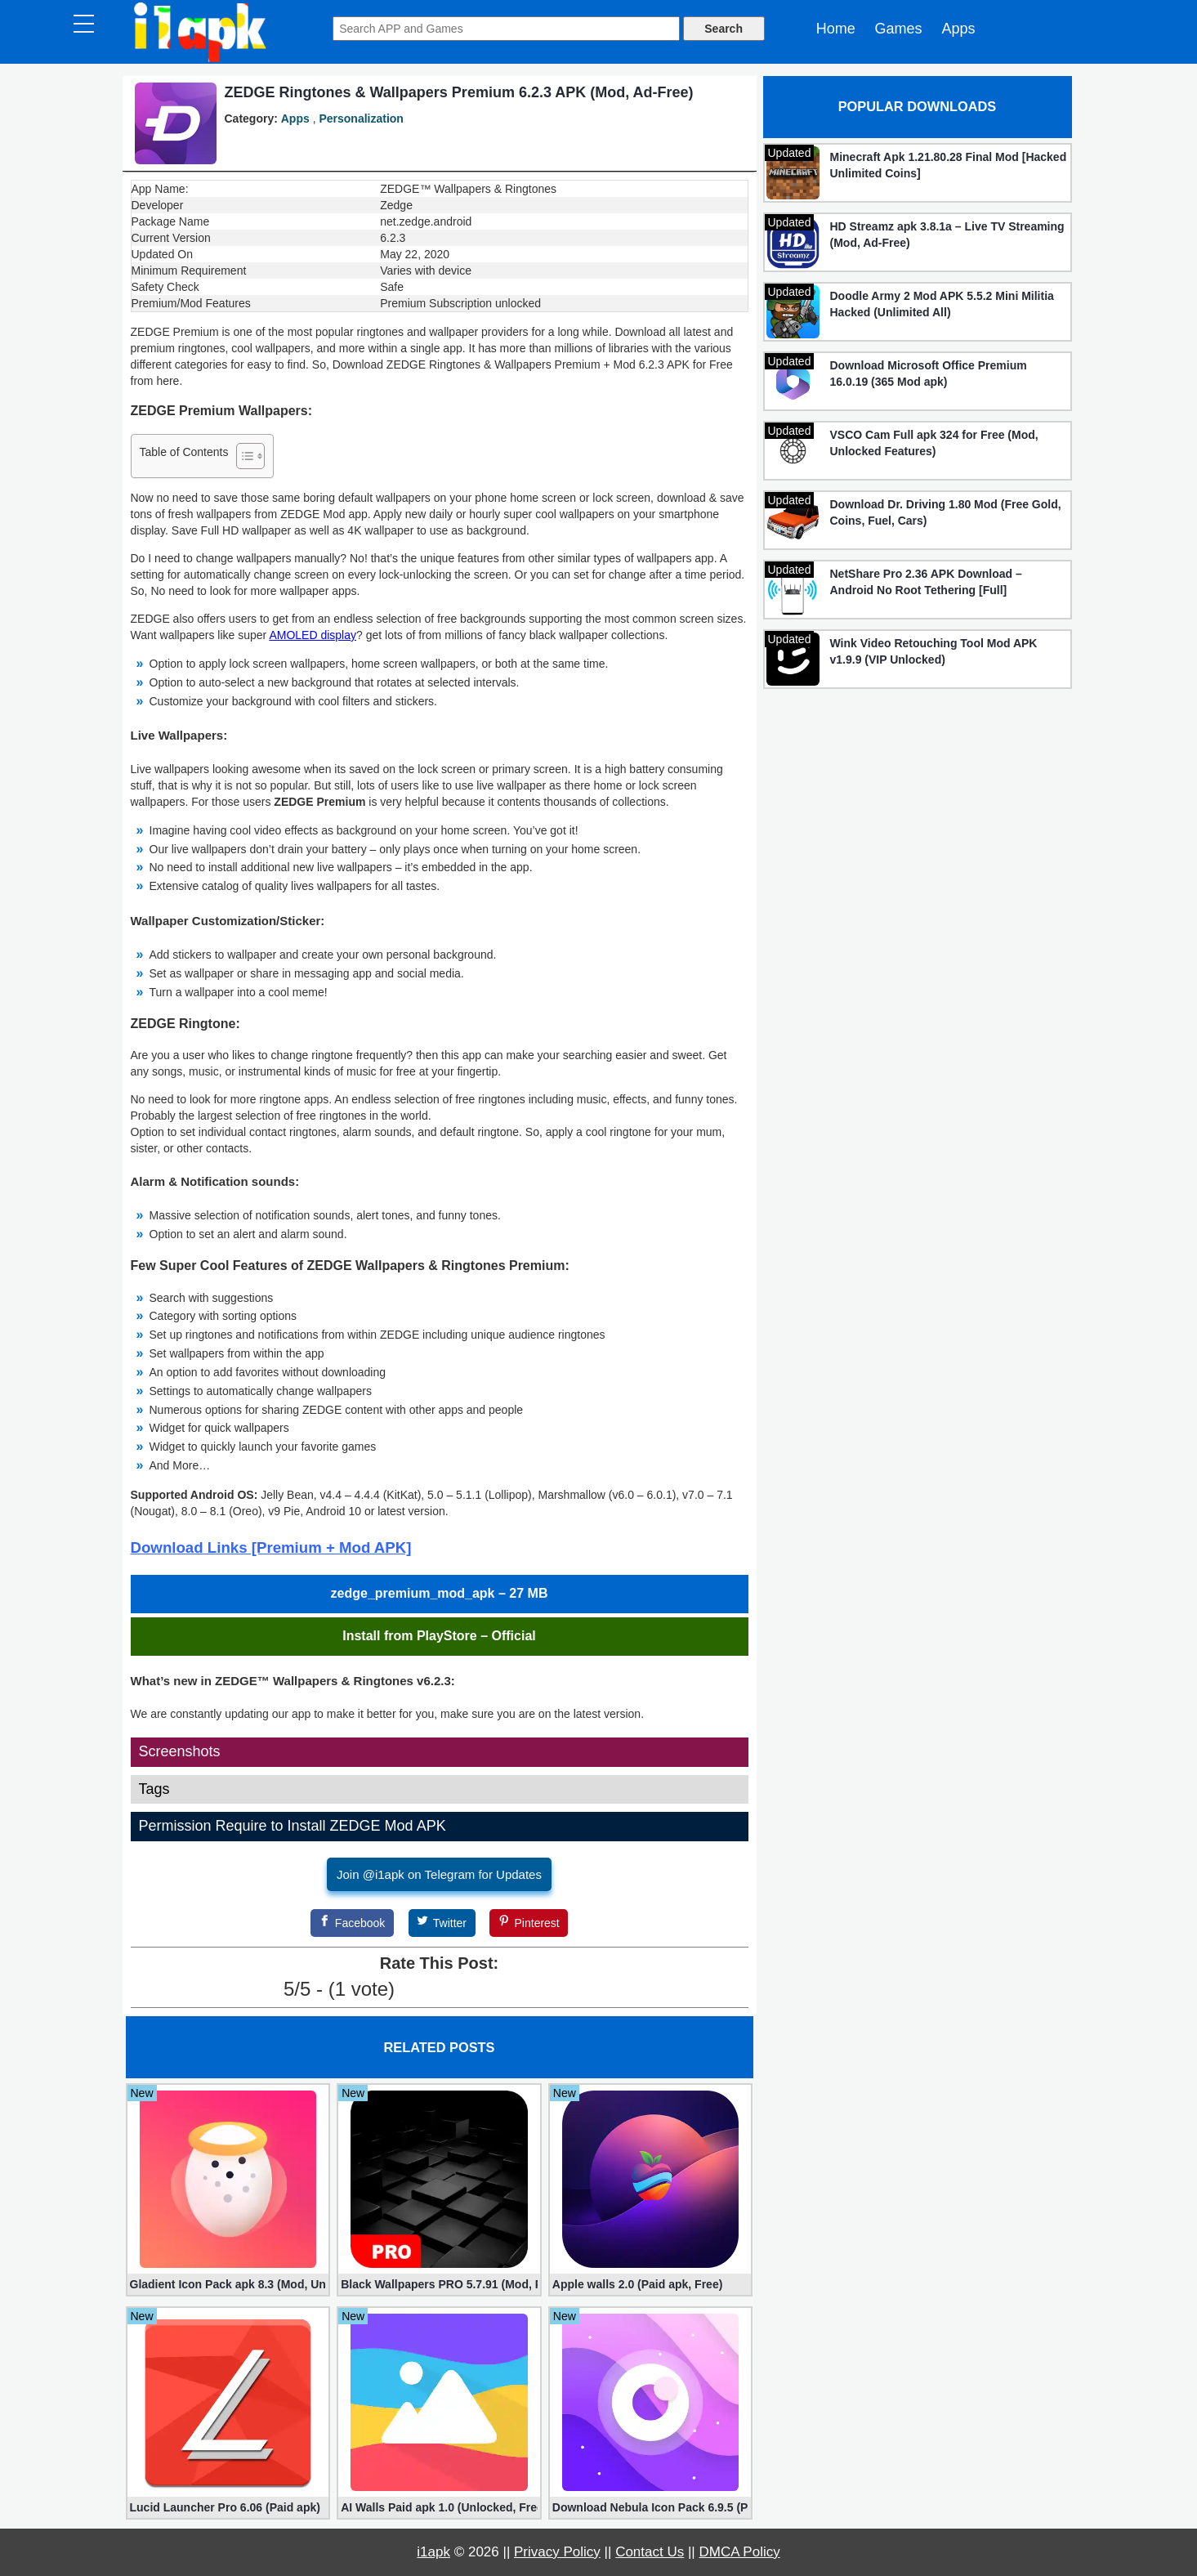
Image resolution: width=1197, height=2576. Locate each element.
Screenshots (180, 1751)
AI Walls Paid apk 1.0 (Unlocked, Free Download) (439, 2507)
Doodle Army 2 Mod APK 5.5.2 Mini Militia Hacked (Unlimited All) (942, 304)
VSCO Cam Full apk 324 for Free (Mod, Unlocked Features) (934, 443)
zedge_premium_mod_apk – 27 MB (439, 1593)
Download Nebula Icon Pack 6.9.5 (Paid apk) (650, 2507)
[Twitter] (442, 1923)
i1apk (433, 2552)
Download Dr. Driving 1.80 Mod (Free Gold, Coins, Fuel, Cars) (945, 512)
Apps (958, 28)
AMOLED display (312, 635)
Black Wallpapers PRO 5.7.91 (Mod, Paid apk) (439, 2284)
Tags (154, 1789)
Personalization (361, 118)
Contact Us (649, 2552)
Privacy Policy (557, 2552)
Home (835, 28)
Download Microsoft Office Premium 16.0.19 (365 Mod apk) (928, 373)
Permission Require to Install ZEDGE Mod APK (292, 1826)
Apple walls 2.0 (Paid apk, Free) (637, 2284)
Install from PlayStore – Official (439, 1636)
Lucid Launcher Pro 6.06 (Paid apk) (225, 2507)
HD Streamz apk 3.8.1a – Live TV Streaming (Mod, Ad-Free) (947, 234)
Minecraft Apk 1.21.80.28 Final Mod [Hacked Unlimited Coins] (948, 165)
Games (898, 28)
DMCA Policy (739, 2552)
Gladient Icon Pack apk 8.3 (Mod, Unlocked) (228, 2284)
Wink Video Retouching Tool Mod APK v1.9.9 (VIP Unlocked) (934, 651)
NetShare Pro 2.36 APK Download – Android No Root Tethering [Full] (926, 582)
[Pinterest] (528, 1923)
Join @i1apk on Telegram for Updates (439, 1874)
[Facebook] (352, 1923)
